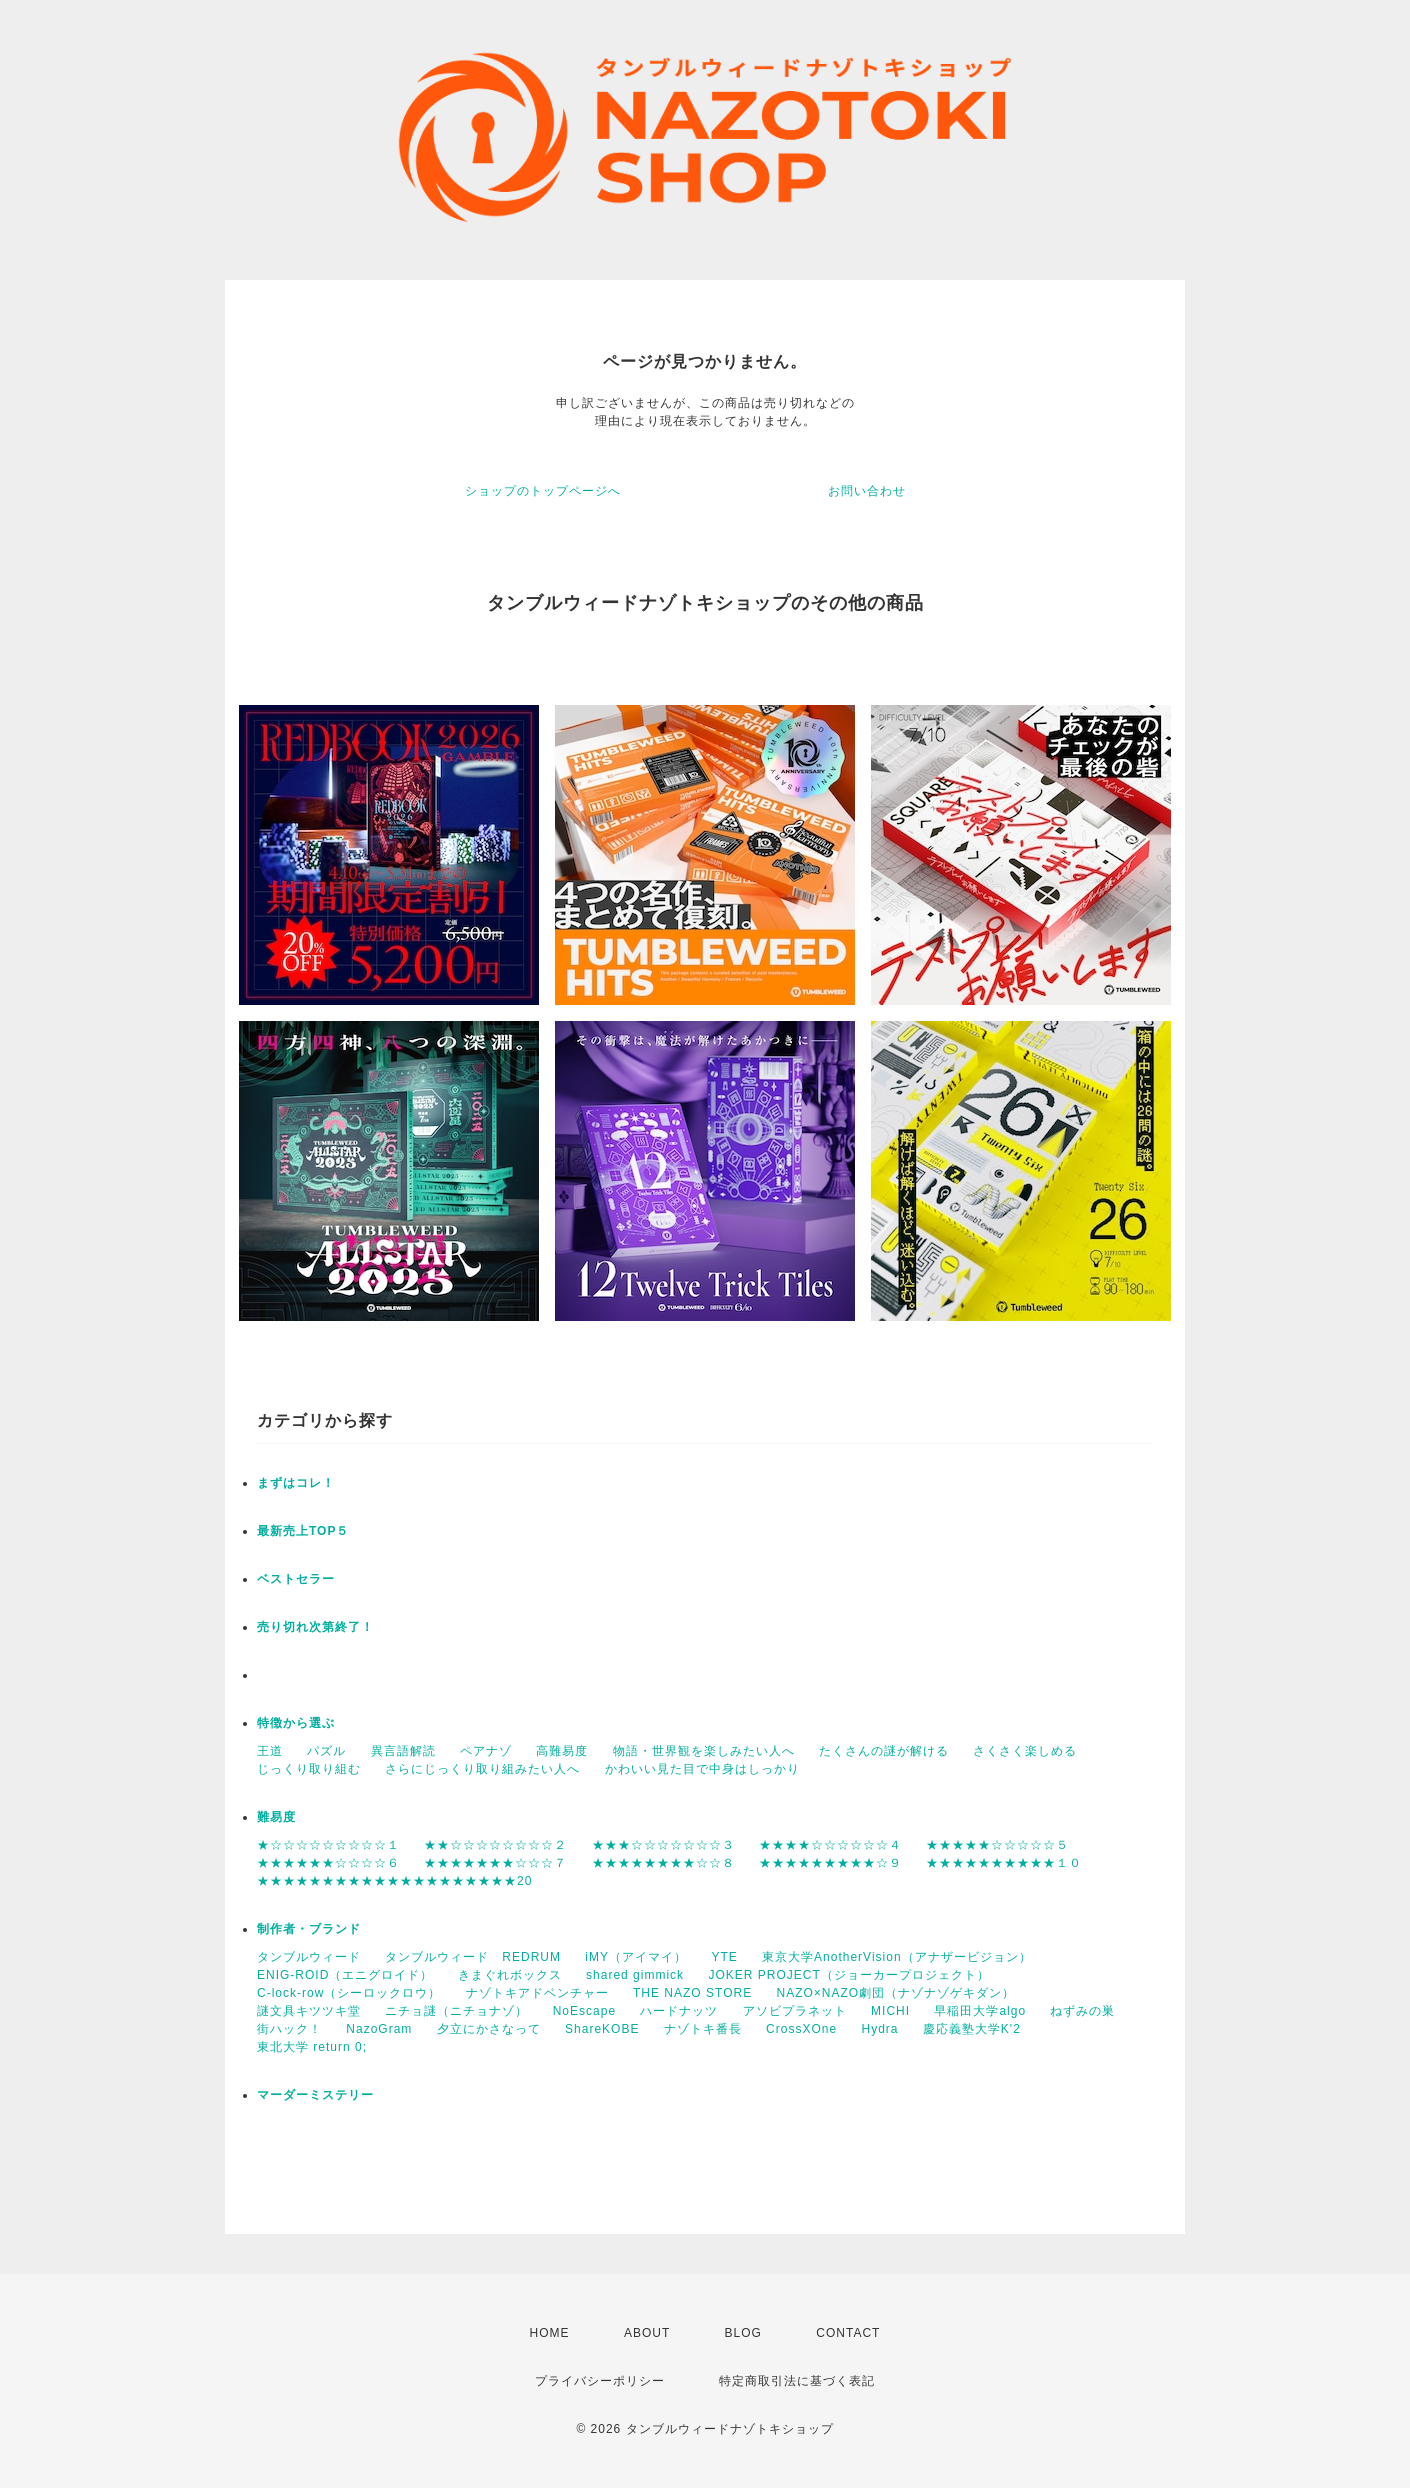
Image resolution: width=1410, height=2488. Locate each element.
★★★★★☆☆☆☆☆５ (997, 1845)
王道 (270, 1751)
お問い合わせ (867, 491)
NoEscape (584, 2011)
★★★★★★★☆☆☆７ (495, 1863)
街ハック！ (289, 2029)
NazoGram (379, 2029)
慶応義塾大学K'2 (972, 2029)
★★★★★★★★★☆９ (830, 1863)
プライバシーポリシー (600, 2381)
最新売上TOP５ (303, 1531)
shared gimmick (635, 1975)
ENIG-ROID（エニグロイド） (345, 1975)
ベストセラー (296, 1579)
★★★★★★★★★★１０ (1004, 1863)
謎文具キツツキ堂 (309, 2011)
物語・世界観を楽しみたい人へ (704, 1751)
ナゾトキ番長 (703, 2029)
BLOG (743, 2333)
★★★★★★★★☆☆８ (663, 1863)
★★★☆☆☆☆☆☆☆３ (663, 1845)
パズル (326, 1751)
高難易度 (562, 1751)
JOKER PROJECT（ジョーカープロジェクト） (848, 1975)
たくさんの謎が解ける (884, 1751)
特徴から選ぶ (296, 1723)
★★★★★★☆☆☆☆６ (328, 1863)
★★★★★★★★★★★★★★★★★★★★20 (394, 1881)
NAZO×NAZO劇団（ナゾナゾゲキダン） (896, 1993)
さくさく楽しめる (1025, 1751)
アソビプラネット (795, 2011)
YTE (724, 1957)
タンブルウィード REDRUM (473, 1957)
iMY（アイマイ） (636, 1957)
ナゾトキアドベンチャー (537, 1993)
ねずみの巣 (1082, 2011)
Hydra (879, 2029)
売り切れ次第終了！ (315, 1627)
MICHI (890, 2011)
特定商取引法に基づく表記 (797, 2381)
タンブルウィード (309, 1957)
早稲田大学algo (980, 2011)
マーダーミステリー (315, 2095)
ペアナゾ (486, 1751)
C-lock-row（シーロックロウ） (349, 1993)
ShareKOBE (602, 2029)
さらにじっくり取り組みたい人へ (482, 1769)
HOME (550, 2333)
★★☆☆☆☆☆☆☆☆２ (495, 1845)
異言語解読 (403, 1751)
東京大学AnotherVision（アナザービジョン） (897, 1957)
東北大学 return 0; (312, 2047)
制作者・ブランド (309, 1929)
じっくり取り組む (309, 1769)
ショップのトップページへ (543, 491)
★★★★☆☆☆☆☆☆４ (830, 1845)
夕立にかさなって (489, 2029)
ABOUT (647, 2333)
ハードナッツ (679, 2011)
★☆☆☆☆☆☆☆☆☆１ (328, 1845)
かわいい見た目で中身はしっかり (702, 1769)
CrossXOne (801, 2029)
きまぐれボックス (510, 1975)
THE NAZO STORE (692, 1993)
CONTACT (848, 2333)
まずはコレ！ (296, 1483)
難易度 (276, 1817)
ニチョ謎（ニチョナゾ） (456, 2011)
